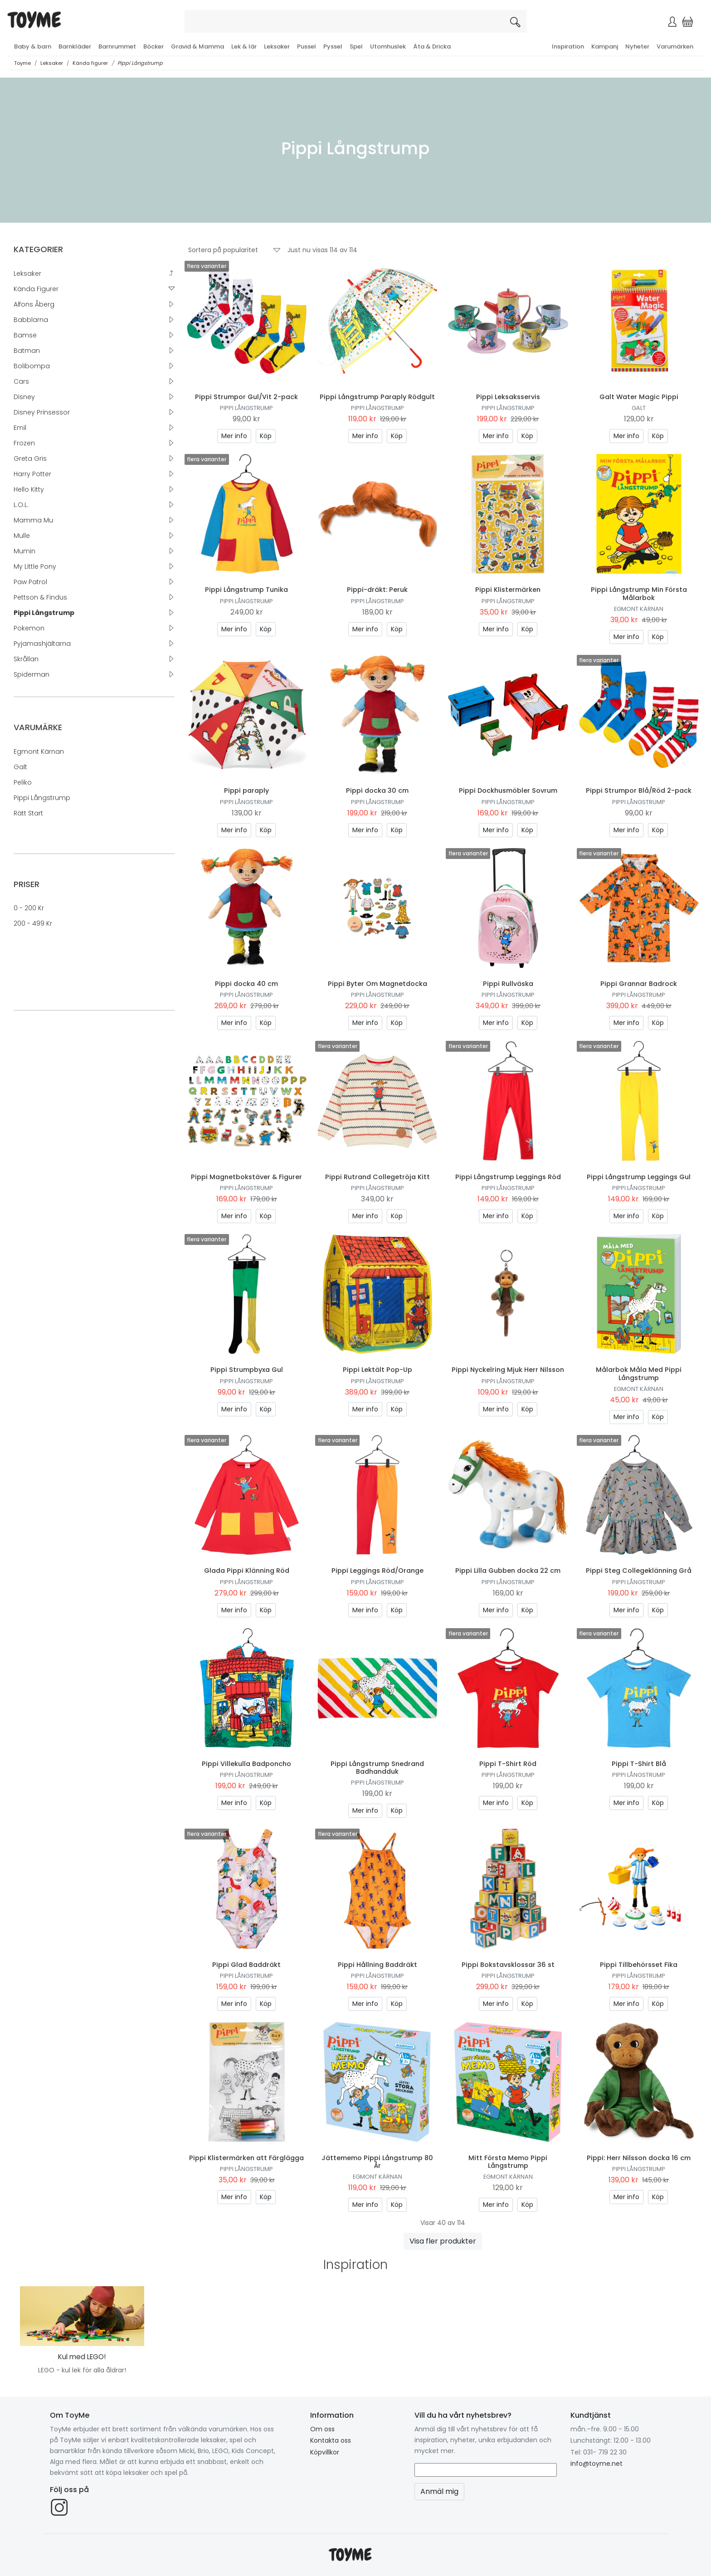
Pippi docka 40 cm (246, 983)
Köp (266, 435)
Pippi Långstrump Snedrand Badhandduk (377, 1767)
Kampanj (604, 46)
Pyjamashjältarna (42, 643)
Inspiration (568, 46)
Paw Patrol (30, 581)
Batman (27, 350)
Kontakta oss (330, 2440)
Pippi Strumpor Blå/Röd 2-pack (639, 790)
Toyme (22, 63)
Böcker (153, 46)
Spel (356, 46)
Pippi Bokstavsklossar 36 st (508, 1964)
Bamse (25, 335)
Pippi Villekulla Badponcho (246, 1763)
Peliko (23, 782)
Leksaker (277, 46)
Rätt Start (28, 813)
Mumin (24, 551)
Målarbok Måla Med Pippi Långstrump (639, 1373)
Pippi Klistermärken (508, 589)
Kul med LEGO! (82, 2356)
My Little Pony (35, 566)
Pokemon (29, 628)
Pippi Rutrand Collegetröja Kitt (377, 1176)
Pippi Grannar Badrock (638, 983)
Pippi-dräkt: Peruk (377, 589)
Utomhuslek (388, 46)
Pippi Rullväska (508, 983)
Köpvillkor (324, 2452)
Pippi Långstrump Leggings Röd (508, 1176)
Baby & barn (32, 46)
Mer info (234, 435)
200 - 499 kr (33, 923)
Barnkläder (74, 46)
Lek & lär (244, 46)
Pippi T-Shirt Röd (507, 1763)
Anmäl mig (439, 2491)
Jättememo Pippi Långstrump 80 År (377, 2161)
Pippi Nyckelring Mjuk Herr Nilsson (508, 1369)
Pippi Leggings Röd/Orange (377, 1570)
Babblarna (31, 319)
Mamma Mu (33, 520)
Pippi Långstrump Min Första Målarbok (639, 593)
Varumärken (675, 46)
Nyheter (637, 46)
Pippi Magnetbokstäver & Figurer (246, 1176)
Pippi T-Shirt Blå (639, 1763)
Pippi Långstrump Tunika (246, 589)
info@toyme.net (596, 2463)
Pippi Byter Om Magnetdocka (377, 983)
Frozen (24, 443)
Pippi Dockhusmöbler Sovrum (508, 790)
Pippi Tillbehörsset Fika (638, 1964)
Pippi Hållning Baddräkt (377, 1964)
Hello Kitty (29, 489)
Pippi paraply (246, 790)
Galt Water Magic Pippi (638, 396)
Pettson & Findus (40, 597)
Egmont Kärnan (39, 751)
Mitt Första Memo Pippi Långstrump (507, 2161)
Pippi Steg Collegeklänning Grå (639, 1570)
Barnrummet (117, 46)
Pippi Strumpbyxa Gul (246, 1369)
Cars (21, 381)
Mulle (22, 535)
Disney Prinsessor (42, 412)
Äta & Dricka (432, 46)
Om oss (322, 2429)
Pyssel (332, 46)
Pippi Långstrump (140, 63)
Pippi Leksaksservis (508, 396)
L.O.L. (21, 504)
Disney (24, 396)
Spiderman (31, 674)
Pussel (306, 46)
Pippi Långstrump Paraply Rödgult (377, 396)
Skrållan (26, 659)
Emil (20, 427)
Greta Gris (30, 458)
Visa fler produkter (442, 2241)
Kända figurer (90, 63)
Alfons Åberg (34, 304)
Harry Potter (32, 473)
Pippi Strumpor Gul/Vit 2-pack (246, 396)
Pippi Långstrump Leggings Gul (639, 1176)
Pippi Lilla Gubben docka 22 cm (507, 1570)
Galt (20, 766)
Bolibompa (32, 366)
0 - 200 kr (29, 907)
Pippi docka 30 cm (377, 790)
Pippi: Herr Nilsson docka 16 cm (639, 2157)
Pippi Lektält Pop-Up (377, 1369)
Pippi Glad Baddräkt (246, 1964)
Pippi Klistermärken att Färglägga (246, 2157)
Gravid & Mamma (197, 46)
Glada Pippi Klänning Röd (246, 1570)
